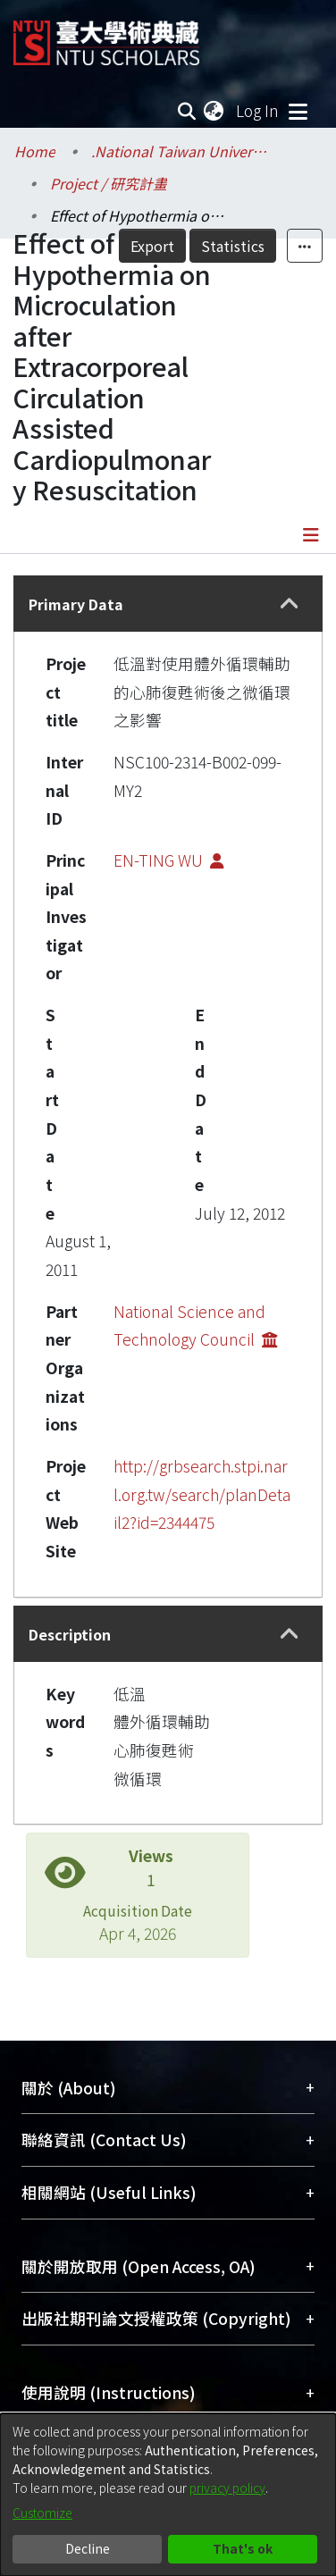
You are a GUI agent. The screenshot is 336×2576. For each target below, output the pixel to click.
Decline (87, 2548)
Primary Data (76, 604)
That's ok (243, 2548)
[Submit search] (186, 111)
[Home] (106, 36)
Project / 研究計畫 (108, 183)
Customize (42, 2512)
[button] (289, 604)
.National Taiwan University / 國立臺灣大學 (180, 151)
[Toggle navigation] (298, 111)
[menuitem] (214, 110)
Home (34, 151)
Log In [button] (258, 110)
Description (70, 1634)
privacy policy (227, 2487)
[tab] (168, 603)
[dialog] (168, 2494)
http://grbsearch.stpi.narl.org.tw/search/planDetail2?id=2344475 (201, 1494)
